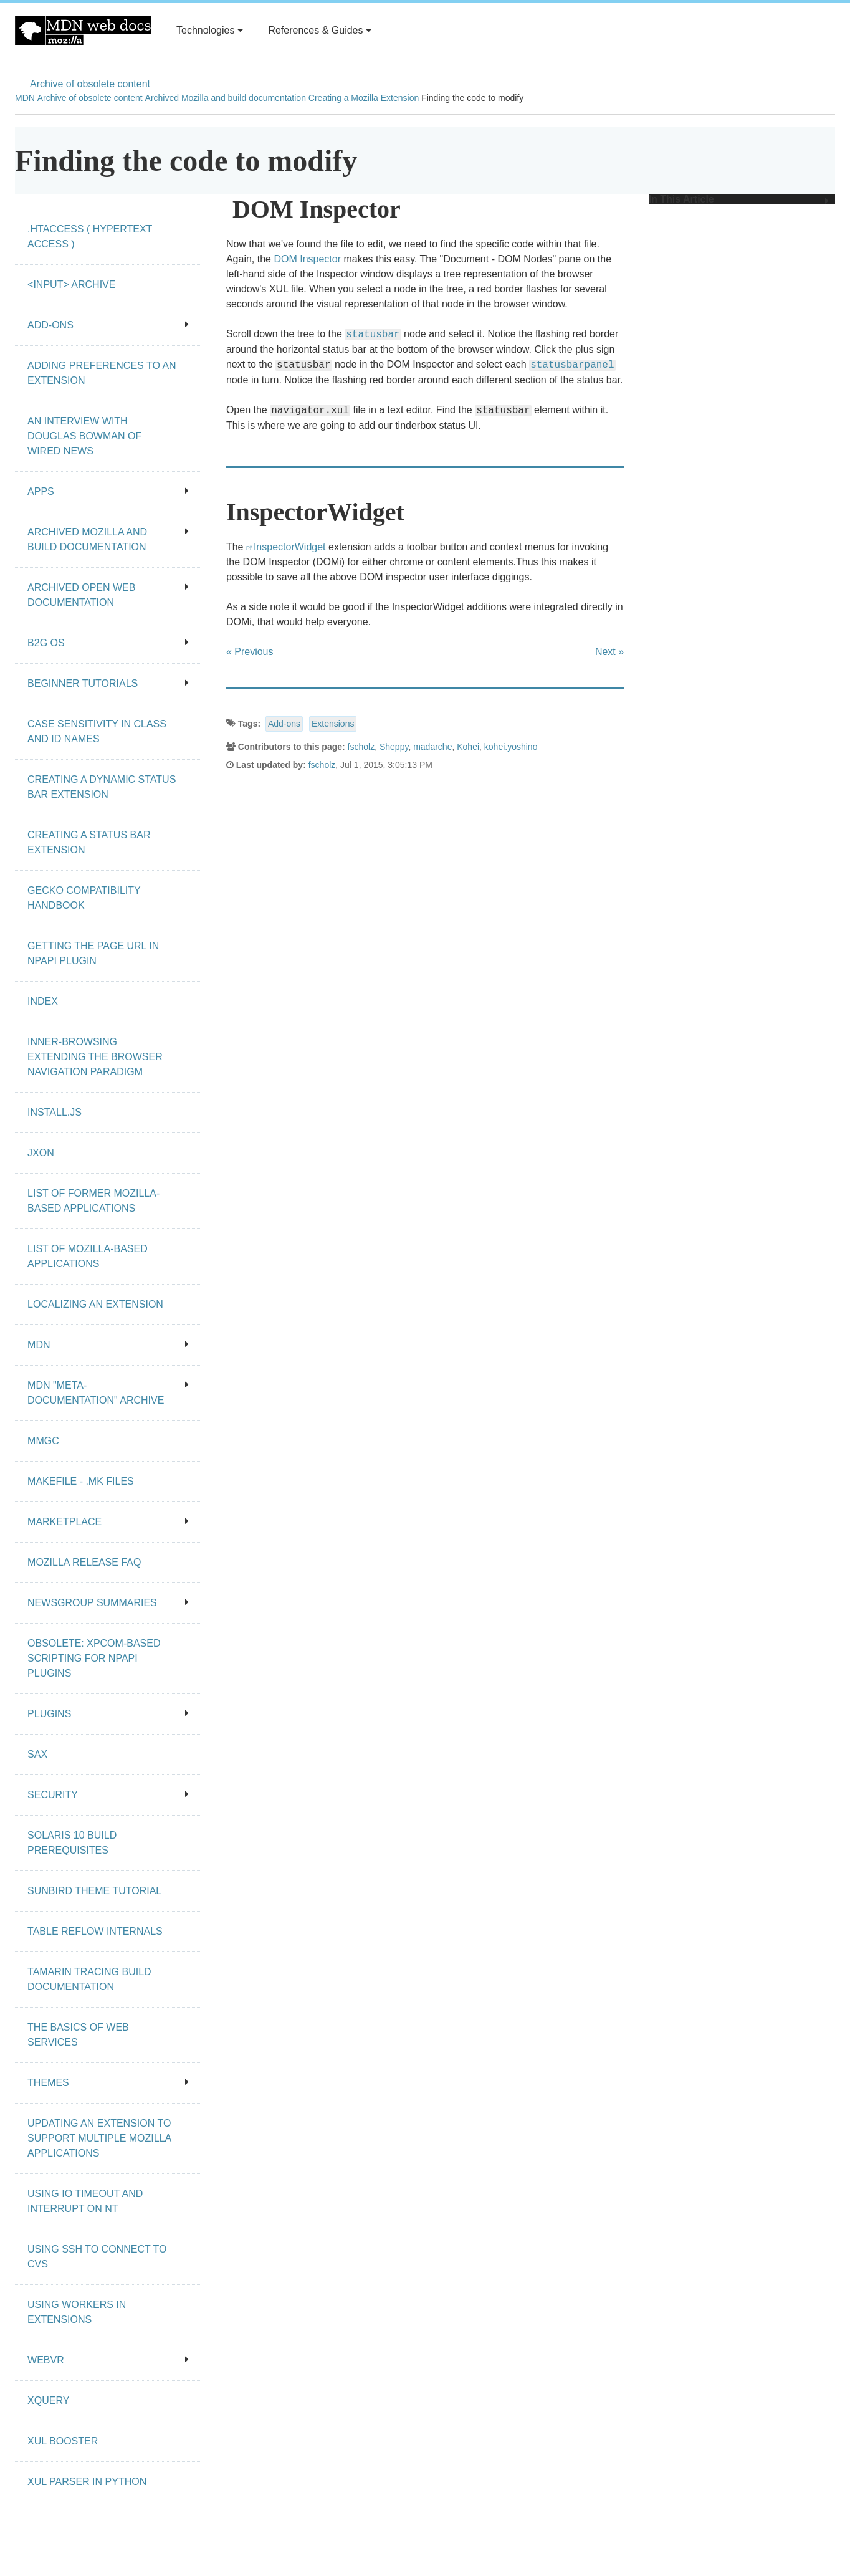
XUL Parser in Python (86, 2481)
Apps (108, 491)
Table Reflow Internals (95, 1931)
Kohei (468, 747)
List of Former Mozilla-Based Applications (93, 1201)
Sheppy (394, 747)
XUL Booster (62, 2441)
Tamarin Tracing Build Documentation (89, 1979)
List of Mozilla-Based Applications (87, 1256)
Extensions (333, 724)
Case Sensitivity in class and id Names (96, 731)
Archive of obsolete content (90, 84)
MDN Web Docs (83, 30)
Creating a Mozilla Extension (363, 98)
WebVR (108, 2360)
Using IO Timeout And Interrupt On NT (85, 2201)
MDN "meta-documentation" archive (108, 1392)
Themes (108, 2082)
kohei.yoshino (511, 747)
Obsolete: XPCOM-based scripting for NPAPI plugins (93, 1658)
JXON (40, 1152)
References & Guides (319, 30)
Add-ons (284, 724)
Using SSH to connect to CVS (96, 2256)
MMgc (43, 1440)
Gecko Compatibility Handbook (84, 898)
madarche (432, 747)
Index (42, 1001)
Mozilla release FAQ (84, 1562)
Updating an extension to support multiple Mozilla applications (99, 2138)
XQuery (48, 2400)
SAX (37, 1754)
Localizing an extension (95, 1304)
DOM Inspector (307, 259)
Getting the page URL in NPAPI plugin (93, 953)
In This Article (739, 199)
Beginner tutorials (108, 683)
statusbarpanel (572, 365)
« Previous (250, 651)
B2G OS (108, 643)
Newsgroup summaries (108, 1602)
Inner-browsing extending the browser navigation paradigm (95, 1057)
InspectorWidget (290, 547)
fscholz (361, 747)
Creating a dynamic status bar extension (101, 787)
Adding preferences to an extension (101, 373)
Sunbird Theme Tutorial (94, 1890)
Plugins (108, 1713)
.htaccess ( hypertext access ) (89, 236)
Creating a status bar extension (88, 842)
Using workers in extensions (76, 2312)
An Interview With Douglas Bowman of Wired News (84, 436)
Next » (609, 651)
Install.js (54, 1112)
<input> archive (71, 284)
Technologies (209, 30)
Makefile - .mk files (80, 1481)
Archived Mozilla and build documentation (225, 98)
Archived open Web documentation (108, 595)
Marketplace (108, 1521)
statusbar (372, 334)
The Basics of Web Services (78, 2034)
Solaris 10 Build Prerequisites (72, 1842)
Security (108, 1794)
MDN (25, 98)
